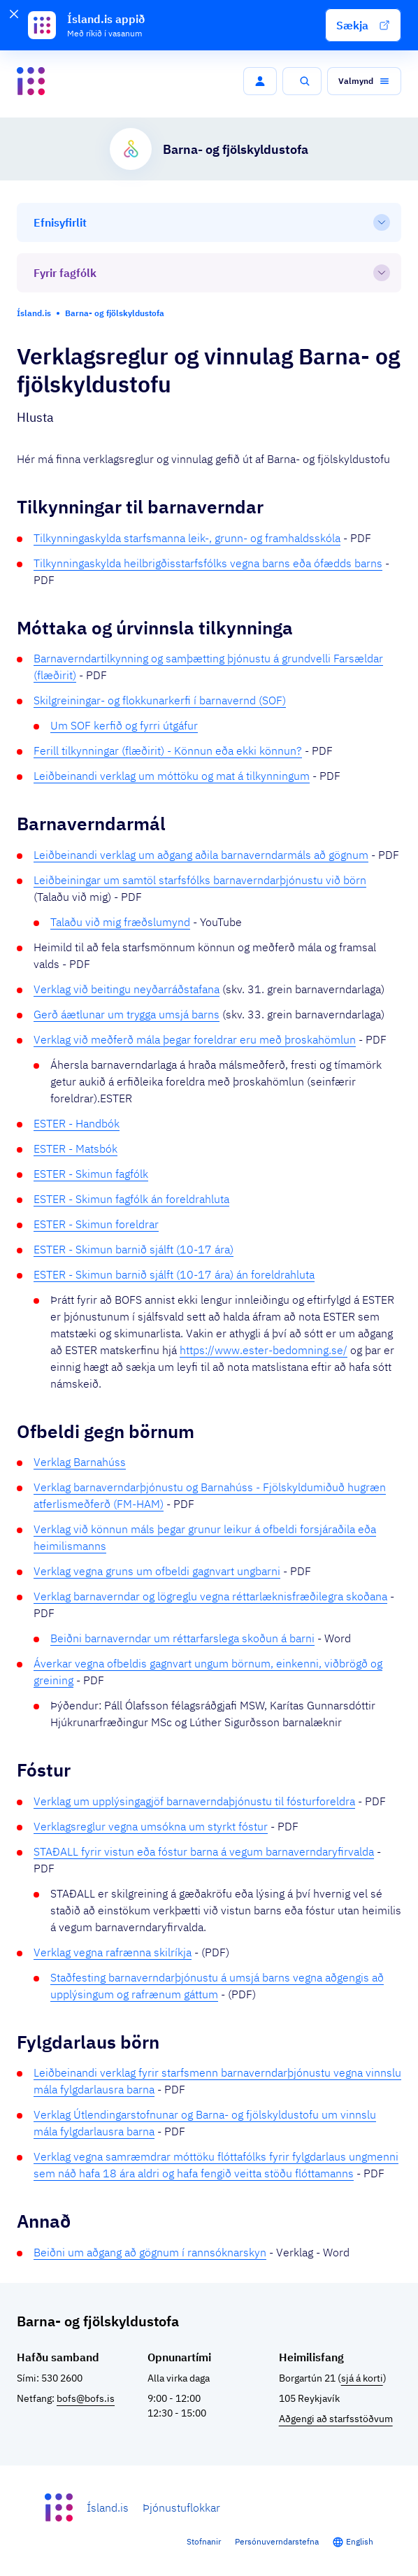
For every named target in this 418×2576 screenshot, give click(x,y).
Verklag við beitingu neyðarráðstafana (126, 989)
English (359, 2541)
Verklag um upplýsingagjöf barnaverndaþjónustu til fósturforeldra (194, 1801)
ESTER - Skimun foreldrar (96, 1224)
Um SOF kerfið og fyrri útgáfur (124, 725)
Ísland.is (108, 2507)
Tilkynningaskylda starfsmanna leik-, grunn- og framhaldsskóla (187, 538)
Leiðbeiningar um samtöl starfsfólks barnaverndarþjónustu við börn (200, 880)
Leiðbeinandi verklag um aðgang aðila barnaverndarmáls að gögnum (201, 855)
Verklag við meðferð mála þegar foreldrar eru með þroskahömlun (195, 1039)
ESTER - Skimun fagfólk (91, 1174)
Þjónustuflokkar (181, 2507)
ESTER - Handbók (77, 1123)
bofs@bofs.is (86, 2398)
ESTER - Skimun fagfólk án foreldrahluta (131, 1199)
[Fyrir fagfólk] (209, 272)
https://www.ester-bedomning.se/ (263, 1350)
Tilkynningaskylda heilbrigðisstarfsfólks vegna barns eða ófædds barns (208, 563)
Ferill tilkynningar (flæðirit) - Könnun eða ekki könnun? (168, 750)
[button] (363, 25)
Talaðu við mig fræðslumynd (120, 922)
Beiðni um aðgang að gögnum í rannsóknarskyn (150, 2252)
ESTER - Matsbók (75, 1148)
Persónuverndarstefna (277, 2541)
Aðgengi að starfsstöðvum (336, 2418)
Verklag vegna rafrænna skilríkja (113, 1952)
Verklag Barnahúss (80, 1462)
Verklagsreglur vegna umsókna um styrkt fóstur (151, 1826)
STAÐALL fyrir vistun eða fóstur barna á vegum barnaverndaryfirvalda (204, 1851)
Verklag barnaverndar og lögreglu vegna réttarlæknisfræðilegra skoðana (210, 1596)
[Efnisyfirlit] (209, 222)
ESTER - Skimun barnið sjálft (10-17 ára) (133, 1249)
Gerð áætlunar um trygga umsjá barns (126, 1014)
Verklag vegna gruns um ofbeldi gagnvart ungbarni (157, 1571)
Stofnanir (204, 2541)
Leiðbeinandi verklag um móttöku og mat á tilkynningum (172, 776)
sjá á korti (362, 2378)
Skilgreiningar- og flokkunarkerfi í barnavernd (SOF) (160, 700)
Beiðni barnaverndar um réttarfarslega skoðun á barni (182, 1638)
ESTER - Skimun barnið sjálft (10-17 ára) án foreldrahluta (174, 1274)
